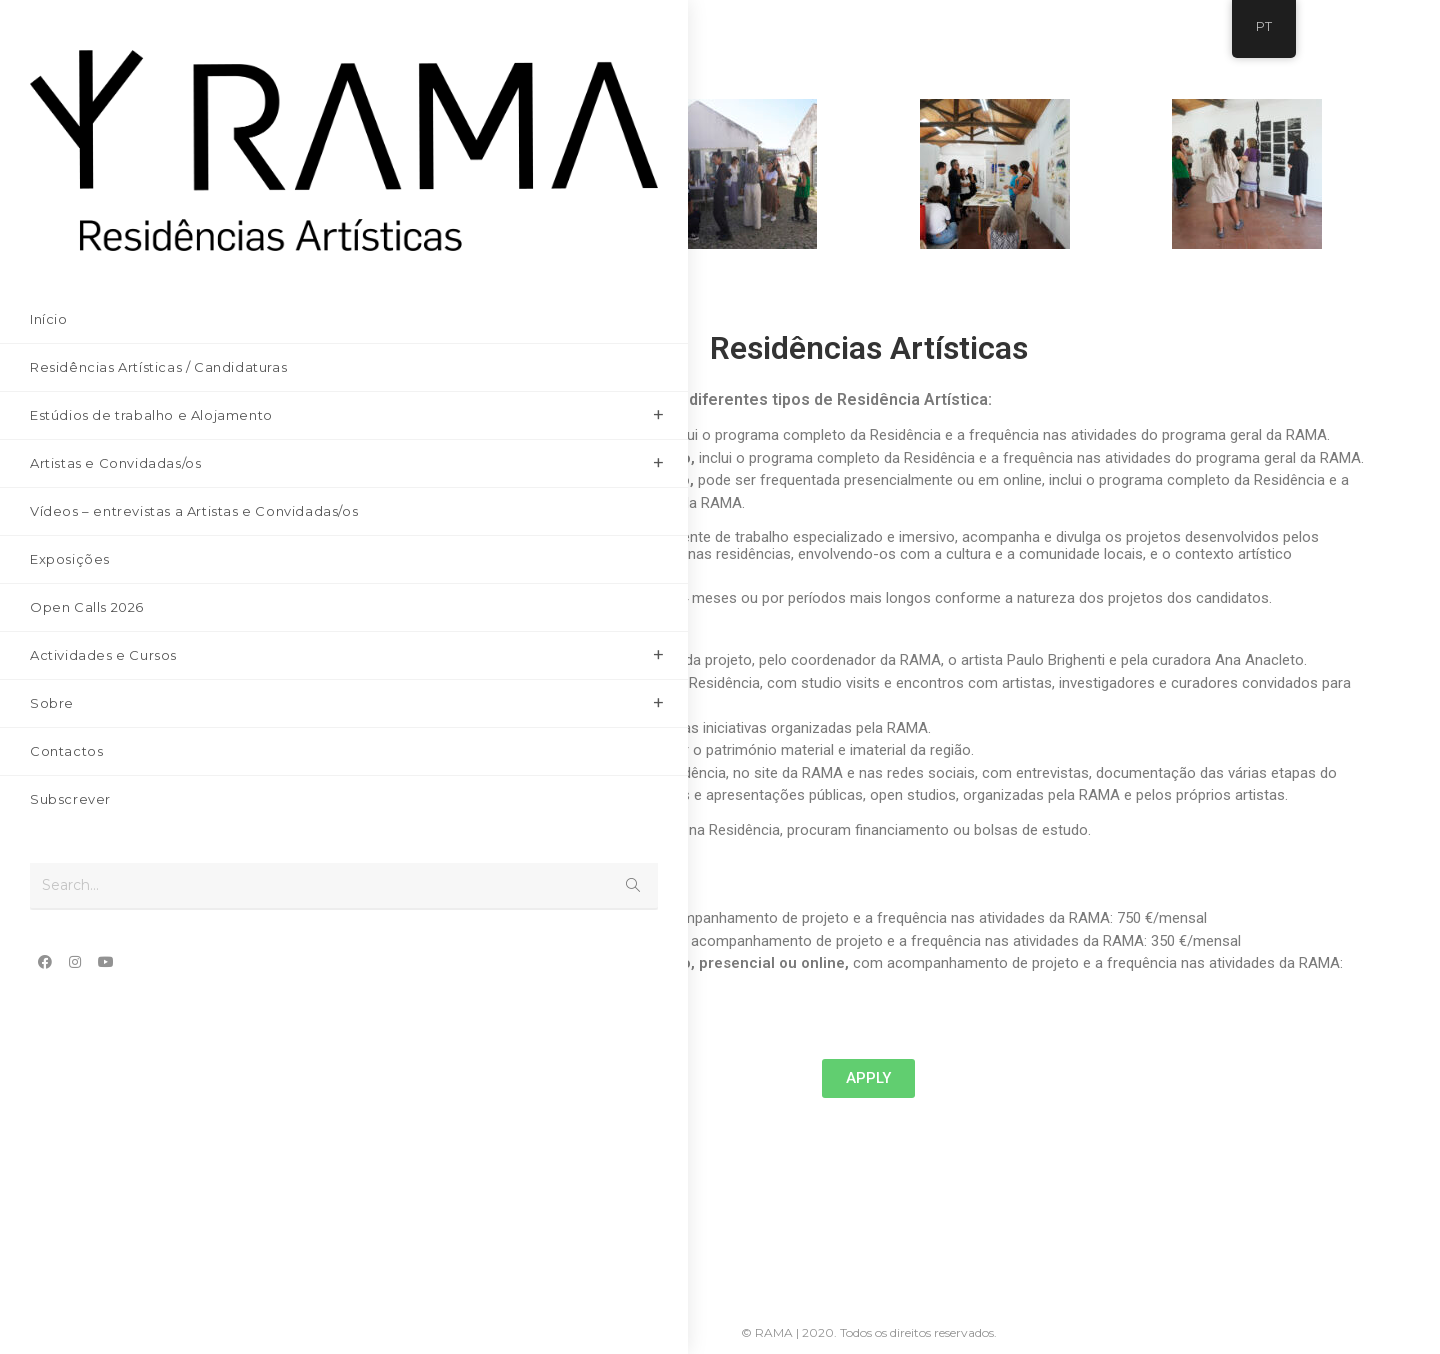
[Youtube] (521, 1251)
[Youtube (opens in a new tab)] (105, 876)
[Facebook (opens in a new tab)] (45, 876)
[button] (868, 1078)
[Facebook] (399, 1251)
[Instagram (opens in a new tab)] (75, 876)
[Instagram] (460, 1251)
